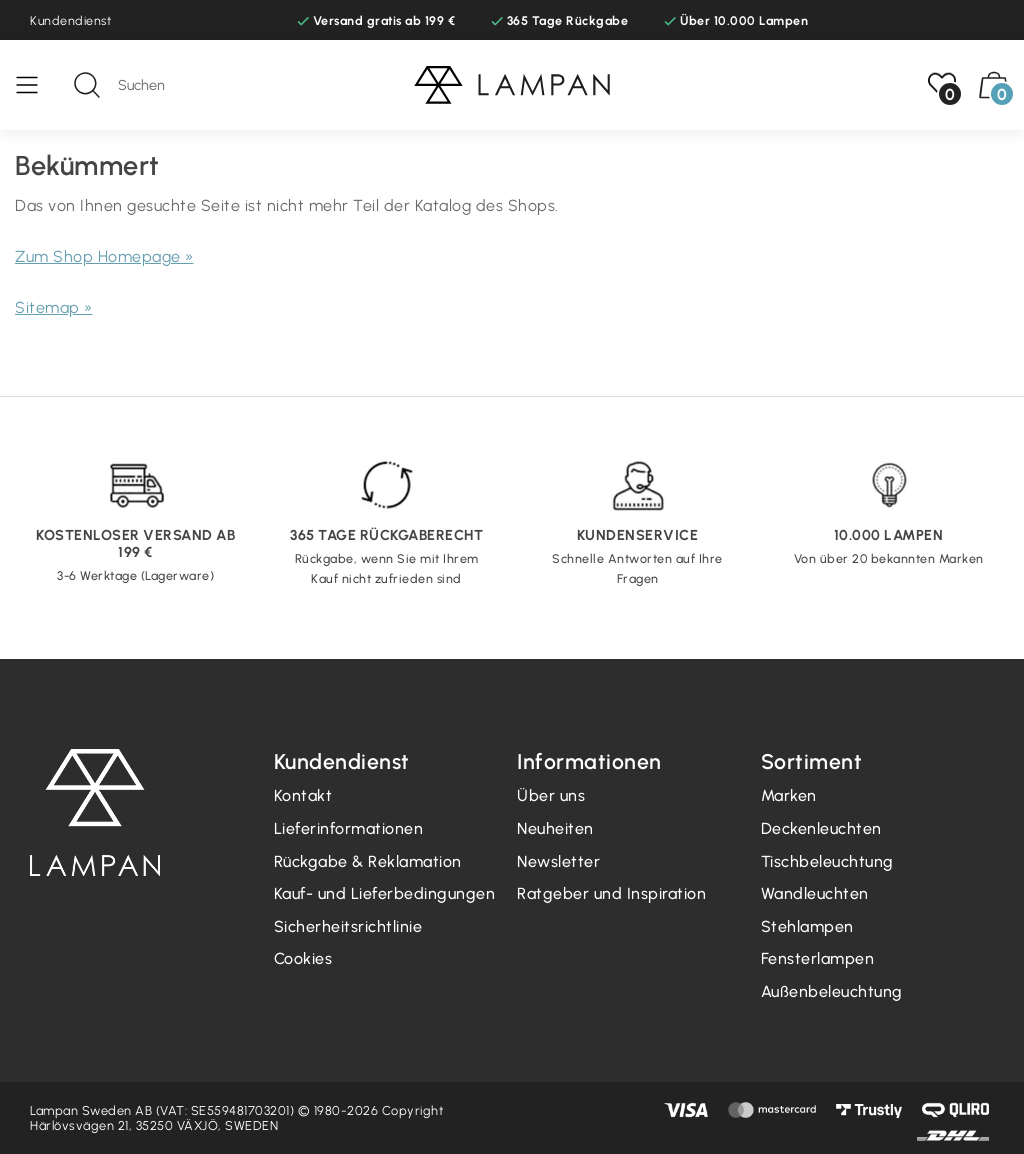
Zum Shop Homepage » (104, 256)
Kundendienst (70, 20)
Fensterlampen (818, 958)
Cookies (303, 958)
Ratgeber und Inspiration (611, 893)
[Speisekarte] (37, 85)
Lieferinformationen (349, 828)
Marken (789, 795)
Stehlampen (807, 926)
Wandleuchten (815, 893)
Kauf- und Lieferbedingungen (385, 893)
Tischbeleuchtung (827, 861)
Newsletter (558, 861)
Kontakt (303, 795)
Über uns (551, 795)
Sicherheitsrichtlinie (348, 926)
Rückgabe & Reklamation (368, 861)
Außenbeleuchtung (832, 991)
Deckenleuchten (821, 828)
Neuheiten (555, 828)
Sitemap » (54, 307)
